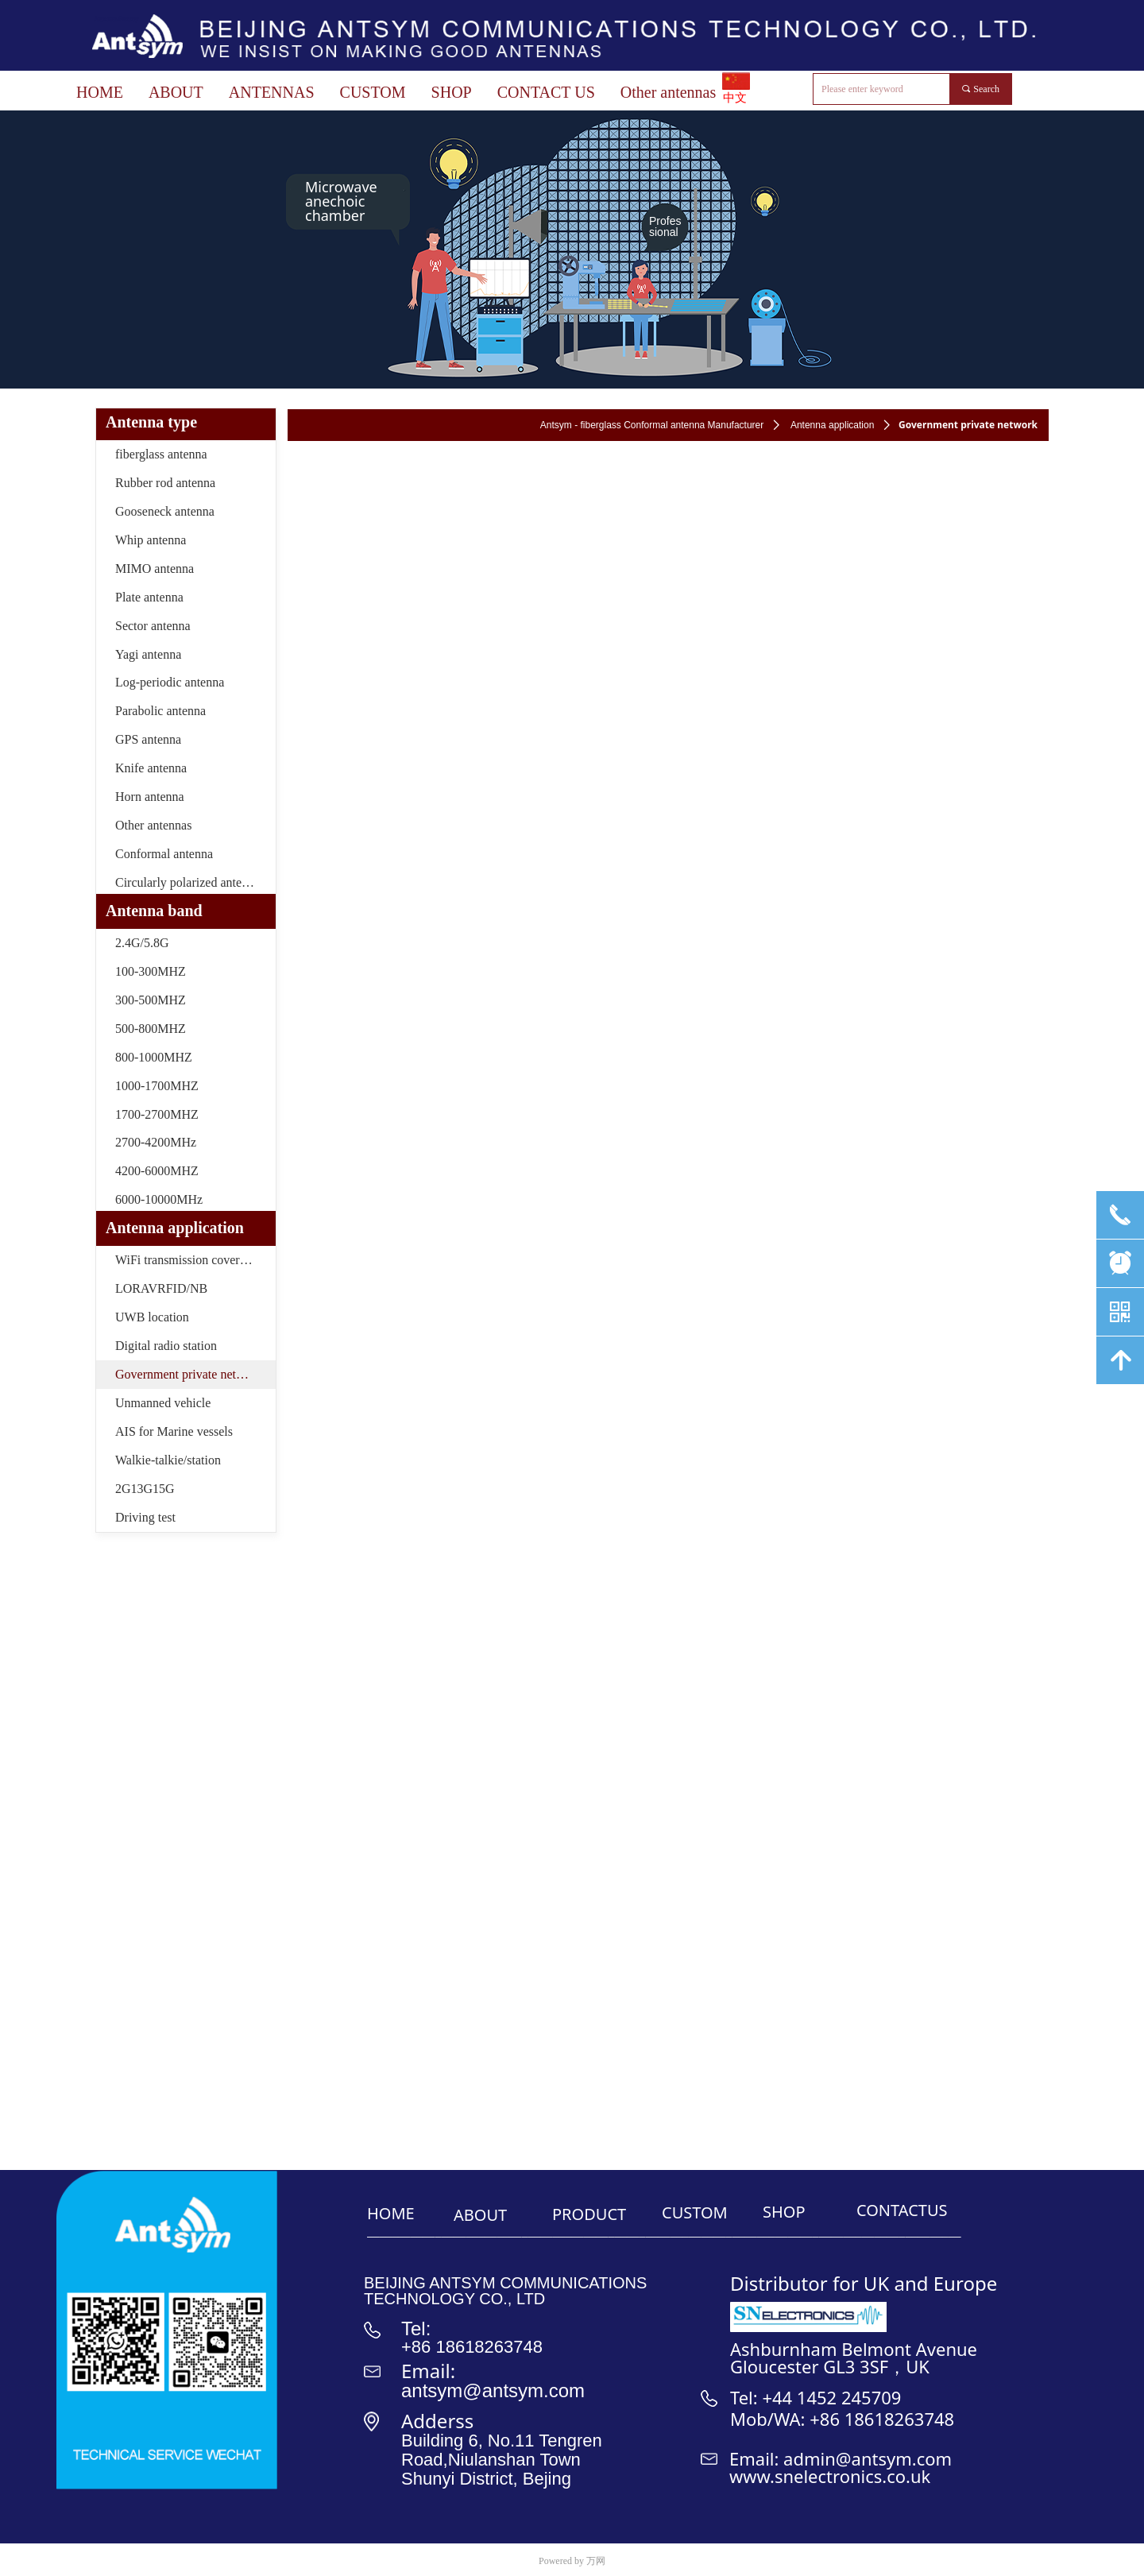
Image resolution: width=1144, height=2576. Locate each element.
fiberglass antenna (161, 454)
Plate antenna (149, 597)
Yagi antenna (148, 654)
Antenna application (832, 425)
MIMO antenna (154, 568)
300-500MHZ (150, 1000)
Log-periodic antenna (169, 682)
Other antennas (153, 825)
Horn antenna (149, 796)
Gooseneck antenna (164, 511)
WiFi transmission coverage (186, 1260)
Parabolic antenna (160, 710)
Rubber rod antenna (165, 482)
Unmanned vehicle (163, 1403)
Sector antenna (153, 625)
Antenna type (151, 422)
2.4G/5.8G (142, 943)
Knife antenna (151, 768)
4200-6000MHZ (157, 1171)
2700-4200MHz (155, 1142)
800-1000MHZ (153, 1057)
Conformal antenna (164, 854)
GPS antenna (148, 739)
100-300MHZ (150, 971)
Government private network (188, 1374)
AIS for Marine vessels (174, 1431)
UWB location (152, 1317)
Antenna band (154, 910)
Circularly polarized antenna (187, 882)
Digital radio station (166, 1345)
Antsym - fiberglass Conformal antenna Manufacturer (651, 425)
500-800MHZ (150, 1028)
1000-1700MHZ (157, 1086)
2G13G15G (145, 1488)
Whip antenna (150, 540)
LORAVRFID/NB (161, 1288)
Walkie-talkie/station (168, 1460)
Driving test (145, 1517)
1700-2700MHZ (157, 1114)
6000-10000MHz (159, 1199)
